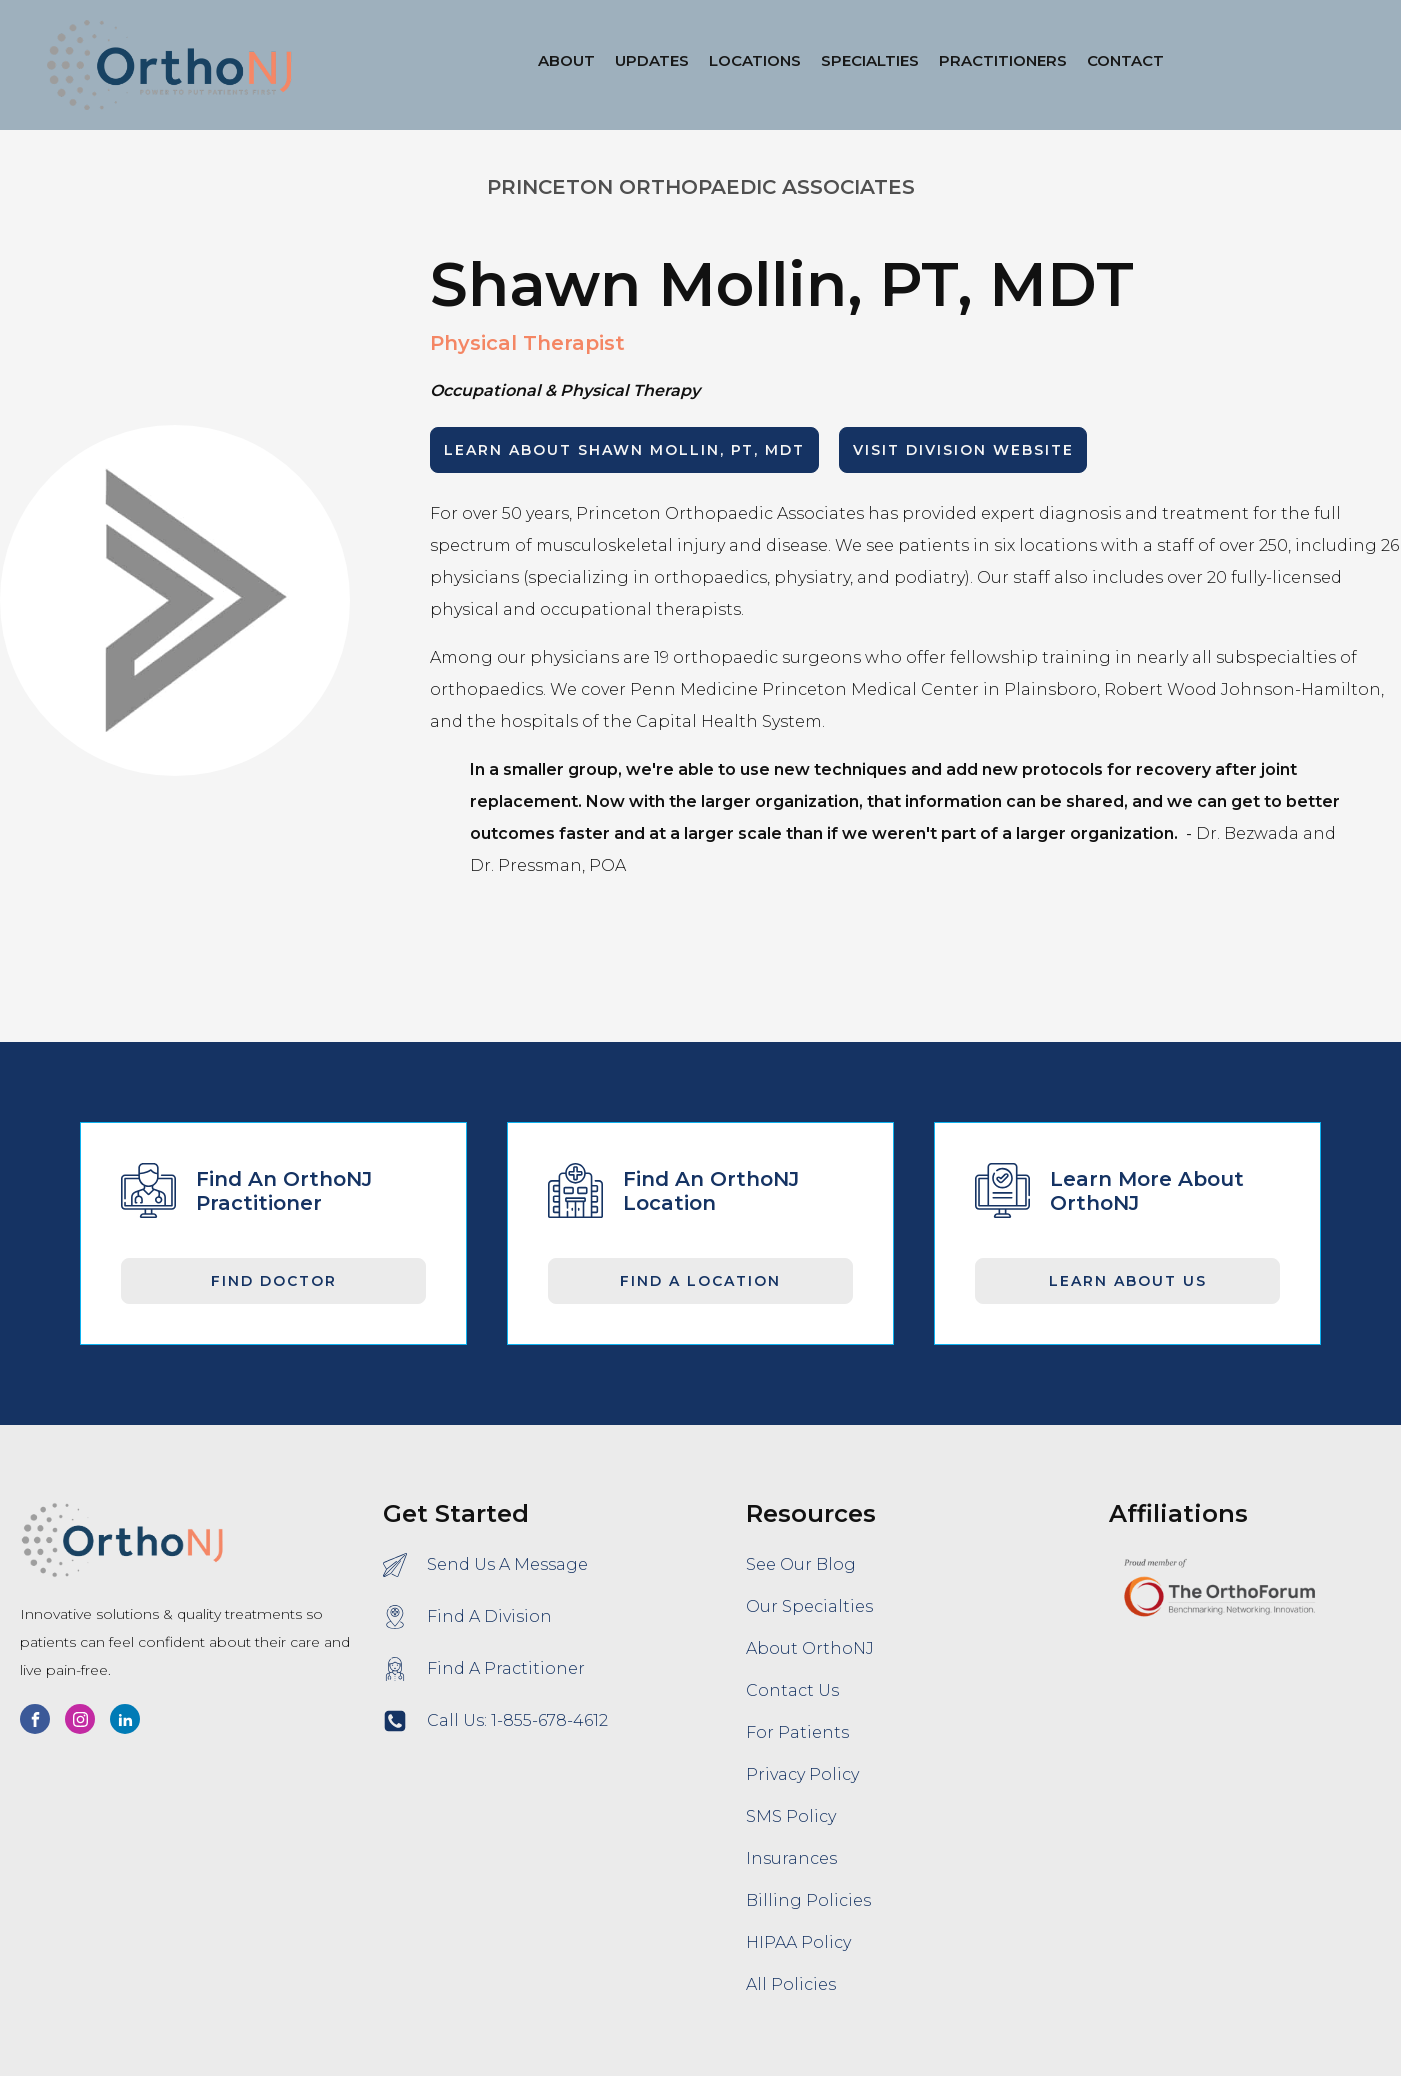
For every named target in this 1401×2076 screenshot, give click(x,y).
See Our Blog (801, 1564)
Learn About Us (1128, 1281)
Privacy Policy (802, 1774)
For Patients (797, 1732)
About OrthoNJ (810, 1648)
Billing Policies (808, 1900)
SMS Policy (791, 1816)
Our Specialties (809, 1606)
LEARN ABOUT (624, 450)
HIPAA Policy (798, 1942)
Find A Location (700, 1281)
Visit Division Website (963, 450)
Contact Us (792, 1690)
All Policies (791, 1984)
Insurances (791, 1858)
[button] (755, 65)
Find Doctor (274, 1281)
